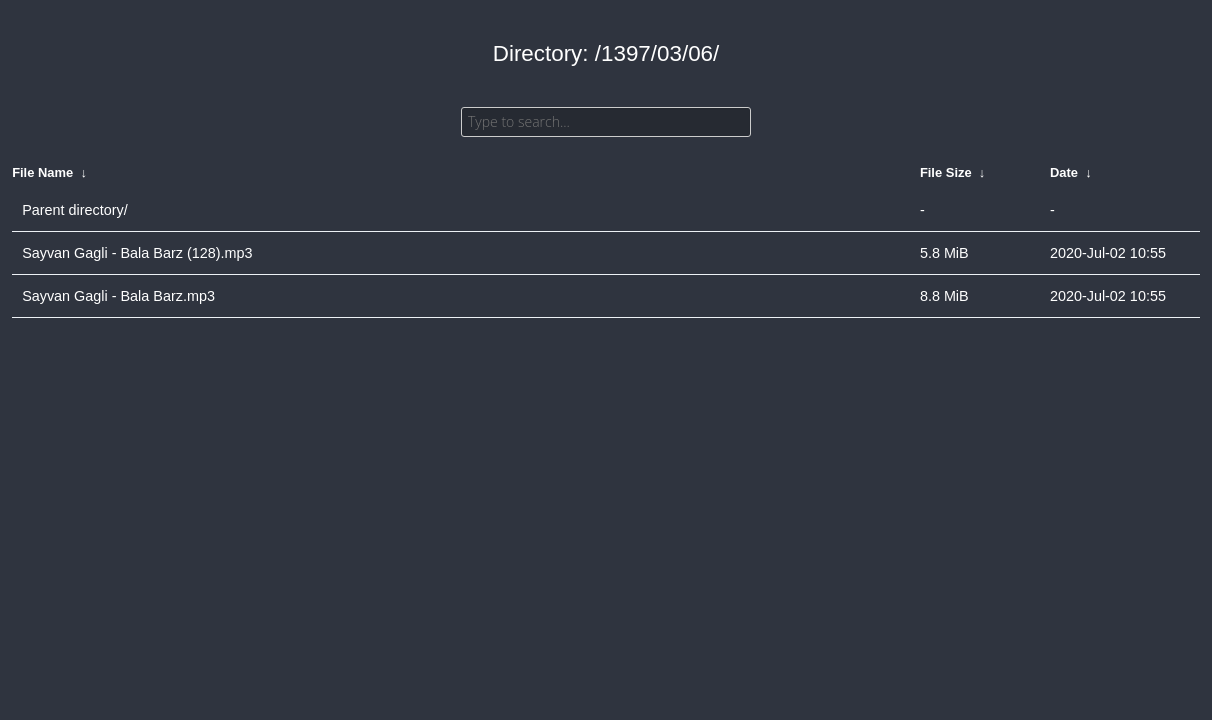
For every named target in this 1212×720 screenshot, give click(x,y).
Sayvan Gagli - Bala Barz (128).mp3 (137, 253)
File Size (946, 172)
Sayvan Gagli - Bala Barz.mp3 (118, 296)
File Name (42, 172)
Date (1064, 172)
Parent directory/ (75, 210)
